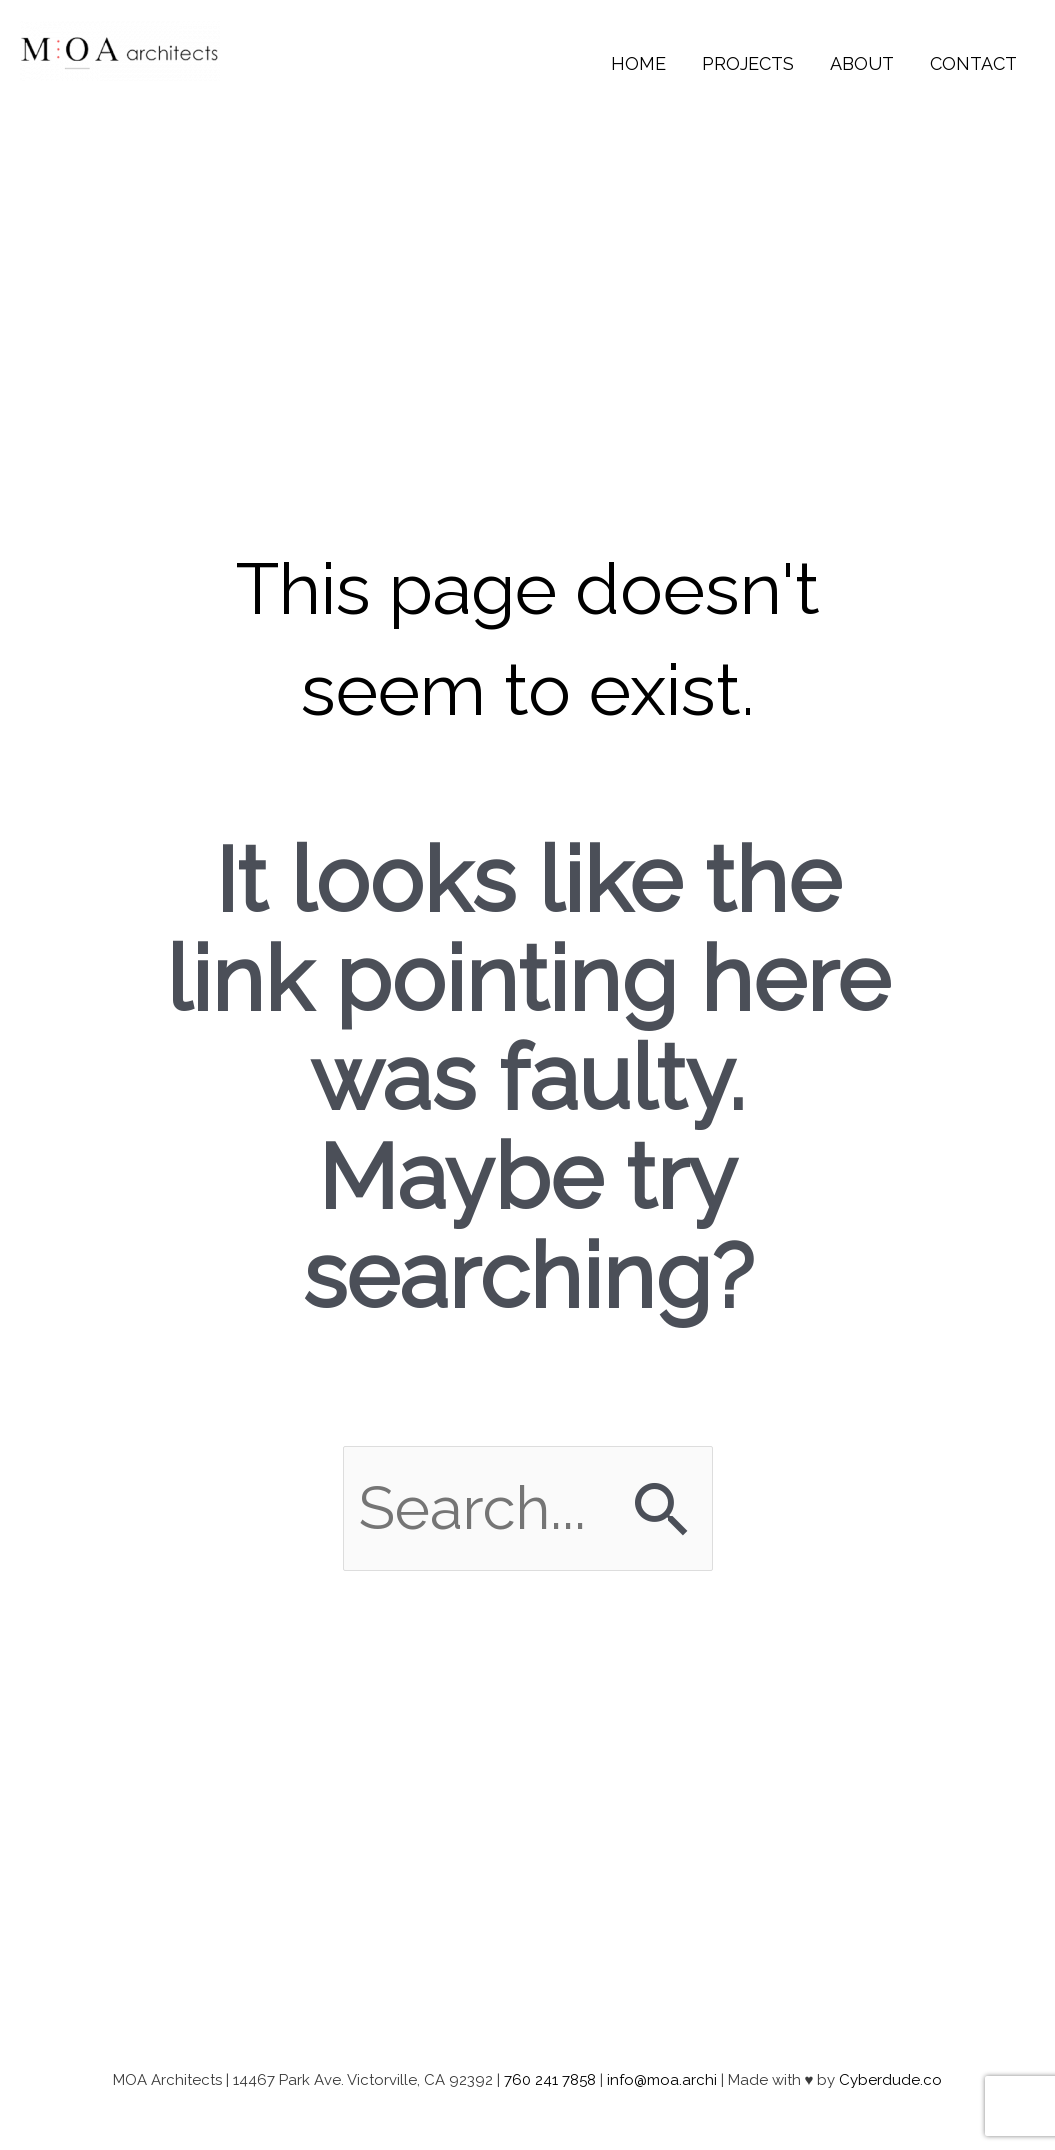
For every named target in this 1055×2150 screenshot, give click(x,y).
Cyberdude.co (890, 2080)
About (862, 63)
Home (638, 63)
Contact (973, 63)
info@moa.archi (662, 2080)
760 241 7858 (550, 2080)
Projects (748, 63)
